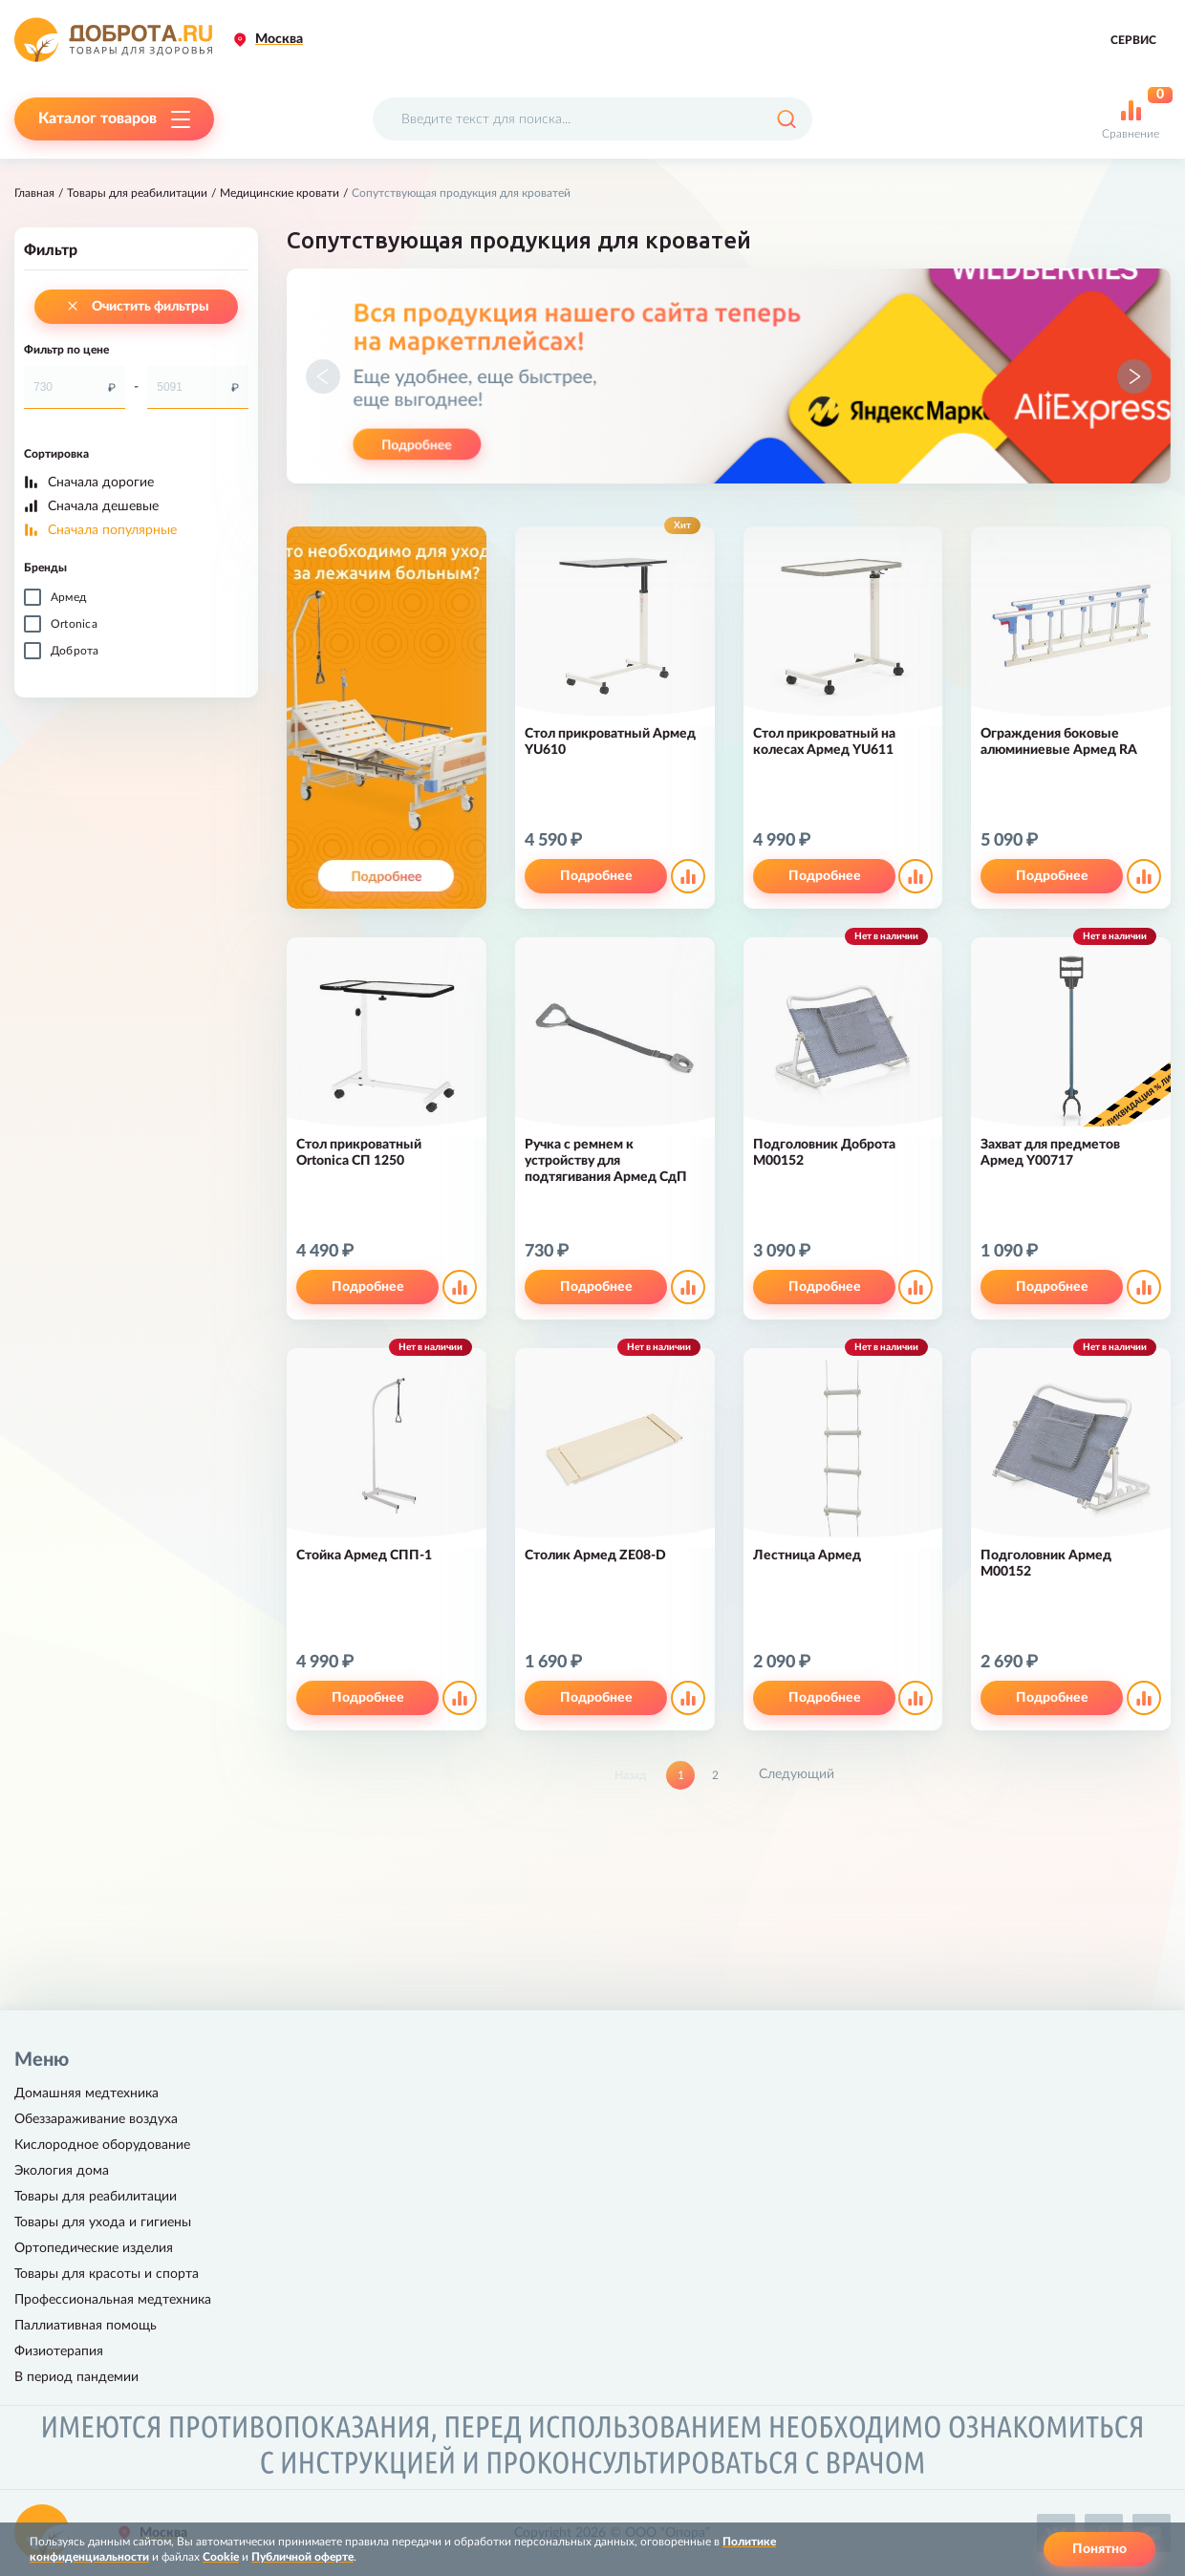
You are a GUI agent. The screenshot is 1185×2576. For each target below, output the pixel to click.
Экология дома (61, 2171)
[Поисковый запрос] (592, 118)
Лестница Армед (807, 1555)
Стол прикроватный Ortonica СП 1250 (358, 1153)
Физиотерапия (58, 2351)
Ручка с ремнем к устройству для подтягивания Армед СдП (606, 1161)
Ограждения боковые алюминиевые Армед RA (1058, 742)
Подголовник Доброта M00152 (824, 1153)
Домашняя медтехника (86, 2093)
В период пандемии (76, 2377)
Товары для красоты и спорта (106, 2274)
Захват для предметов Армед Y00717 (1050, 1153)
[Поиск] (786, 119)
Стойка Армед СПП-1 (364, 1555)
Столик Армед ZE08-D (595, 1555)
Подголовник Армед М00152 (1045, 1563)
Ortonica (74, 624)
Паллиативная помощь (85, 2325)
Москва (279, 39)
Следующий (796, 1774)
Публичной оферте (302, 2557)
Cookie (221, 2557)
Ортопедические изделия (93, 2248)
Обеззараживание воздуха (96, 2119)
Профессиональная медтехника (112, 2300)
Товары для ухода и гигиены (102, 2222)
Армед (68, 597)
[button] (323, 376)
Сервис (1133, 40)
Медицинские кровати (279, 193)
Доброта (75, 650)
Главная (34, 193)
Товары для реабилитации (137, 193)
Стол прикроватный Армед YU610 (610, 742)
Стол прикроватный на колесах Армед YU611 (824, 742)
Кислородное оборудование (102, 2145)
